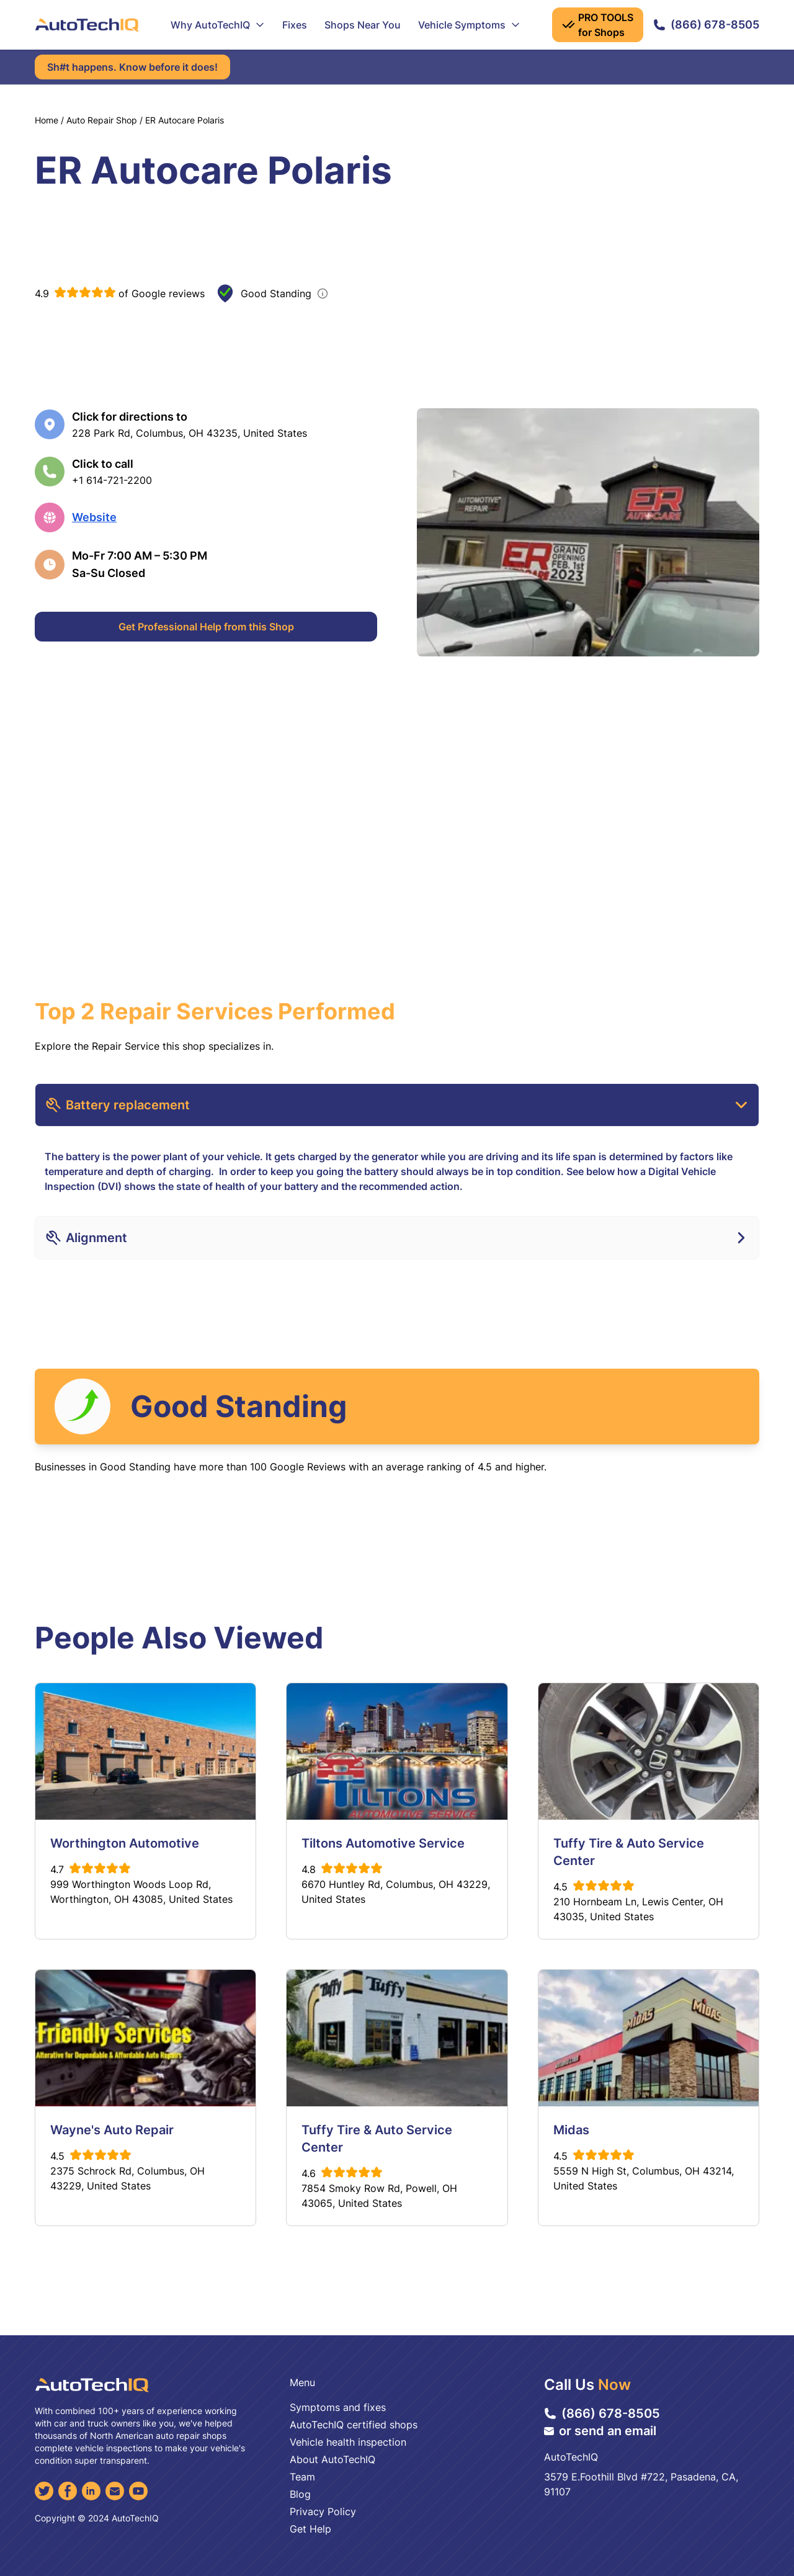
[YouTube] (138, 2491)
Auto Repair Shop (101, 120)
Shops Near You (362, 25)
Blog (300, 2494)
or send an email (600, 2430)
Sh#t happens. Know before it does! (132, 67)
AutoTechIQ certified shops (353, 2424)
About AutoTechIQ (332, 2459)
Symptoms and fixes (338, 2407)
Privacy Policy (323, 2511)
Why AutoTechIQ (218, 25)
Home (46, 120)
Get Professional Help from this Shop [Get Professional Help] (206, 626)
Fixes (294, 25)
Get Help (310, 2529)
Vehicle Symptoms (469, 25)
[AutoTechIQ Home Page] (87, 25)
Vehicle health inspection (348, 2442)
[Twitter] (44, 2491)
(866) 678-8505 (706, 24)
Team (302, 2477)
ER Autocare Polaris (184, 120)
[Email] (114, 2491)
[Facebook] (67, 2491)
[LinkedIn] (91, 2491)
